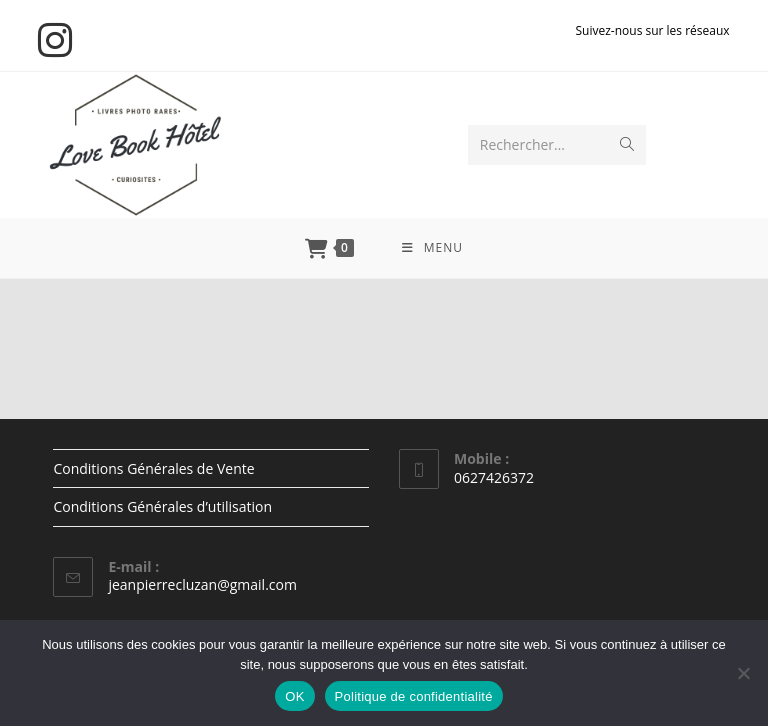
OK (294, 696)
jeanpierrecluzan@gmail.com (202, 584)
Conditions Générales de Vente (153, 468)
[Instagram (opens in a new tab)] (58, 40)
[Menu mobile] (432, 248)
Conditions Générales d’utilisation (162, 506)
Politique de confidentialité (414, 696)
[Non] (743, 673)
